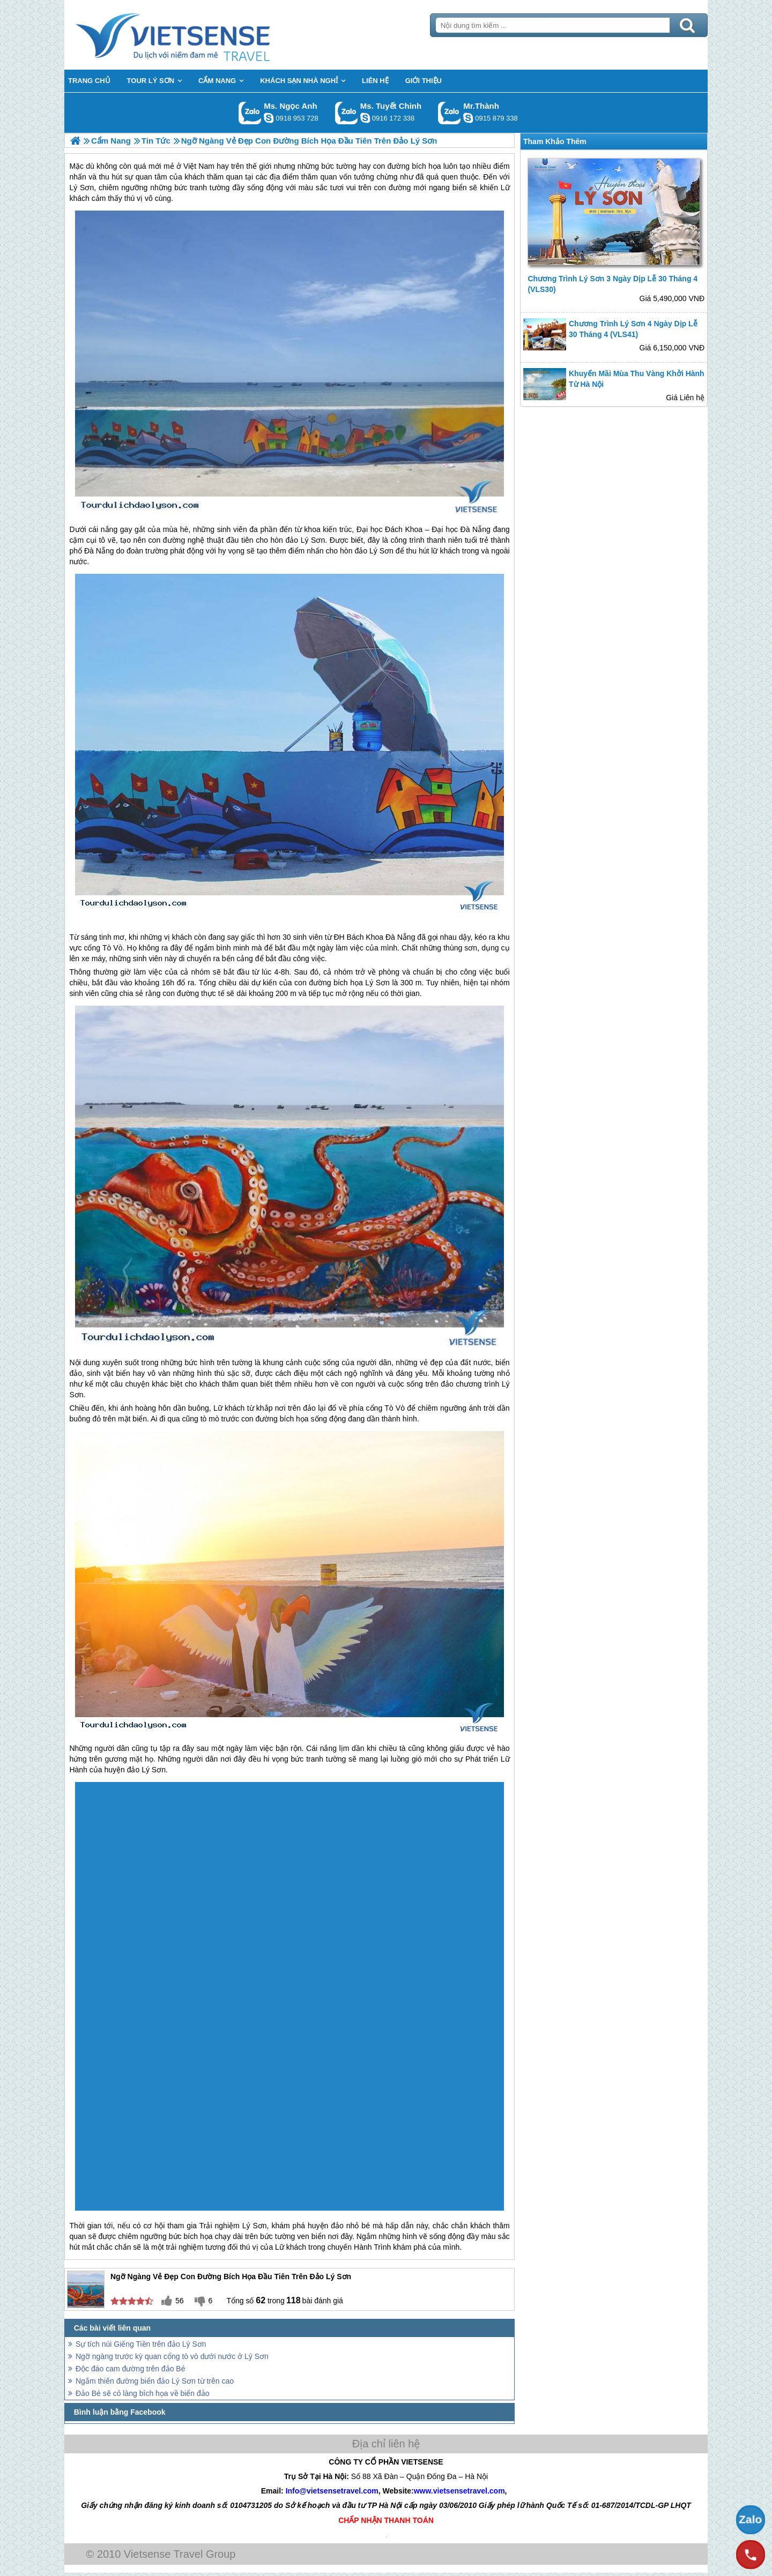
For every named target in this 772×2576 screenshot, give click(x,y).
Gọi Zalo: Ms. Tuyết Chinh (347, 113)
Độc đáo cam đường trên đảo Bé (130, 2368)
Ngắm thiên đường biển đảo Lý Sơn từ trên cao (155, 2381)
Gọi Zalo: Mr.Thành (449, 113)
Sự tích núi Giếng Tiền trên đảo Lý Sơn (141, 2344)
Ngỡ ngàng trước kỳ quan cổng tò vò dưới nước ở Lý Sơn (172, 2356)
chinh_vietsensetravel (365, 118)
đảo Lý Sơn (305, 540)
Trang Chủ (199, 35)
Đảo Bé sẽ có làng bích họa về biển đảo (143, 2393)
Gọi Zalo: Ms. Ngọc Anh (250, 113)
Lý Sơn (377, 982)
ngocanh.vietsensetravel (268, 118)
